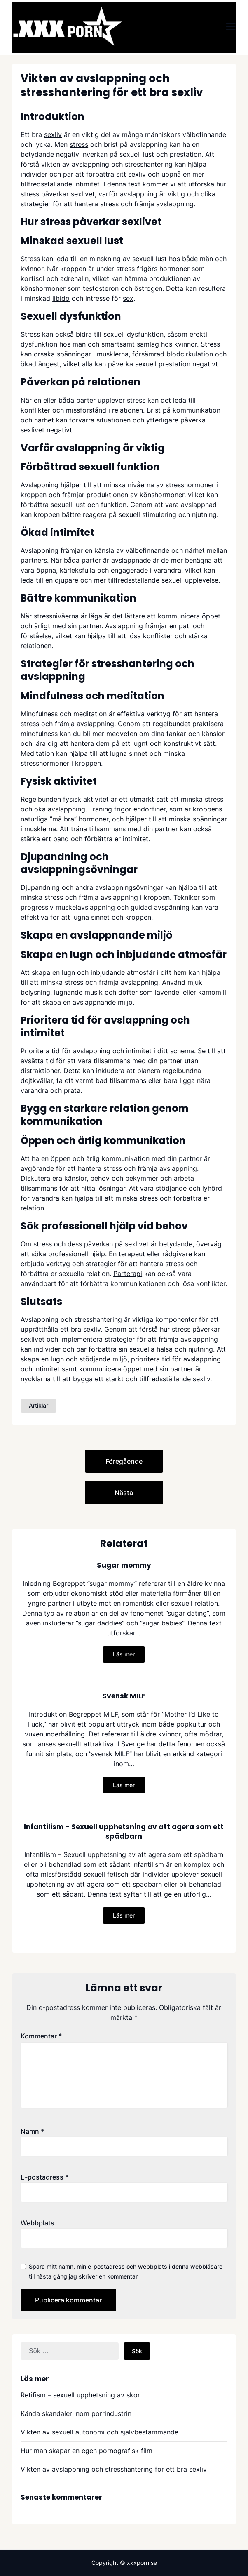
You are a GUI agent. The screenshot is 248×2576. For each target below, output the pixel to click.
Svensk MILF (124, 1696)
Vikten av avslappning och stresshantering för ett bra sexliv (114, 2469)
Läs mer (124, 1654)
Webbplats (37, 2223)
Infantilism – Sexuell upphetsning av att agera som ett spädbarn (124, 1831)
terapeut (132, 1254)
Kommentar (41, 2036)
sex (128, 298)
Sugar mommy (124, 1565)
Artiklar (38, 1405)
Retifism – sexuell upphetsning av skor (80, 2395)
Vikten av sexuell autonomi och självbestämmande (99, 2432)
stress (79, 144)
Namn (32, 2131)
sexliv (53, 134)
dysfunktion (145, 334)
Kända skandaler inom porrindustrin (76, 2413)
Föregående (124, 1461)
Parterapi (127, 1273)
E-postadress (44, 2177)
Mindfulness (39, 714)
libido (61, 298)
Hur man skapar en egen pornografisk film (86, 2450)
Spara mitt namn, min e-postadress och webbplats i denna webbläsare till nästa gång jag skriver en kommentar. (125, 2271)
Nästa (124, 1493)
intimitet (87, 184)
